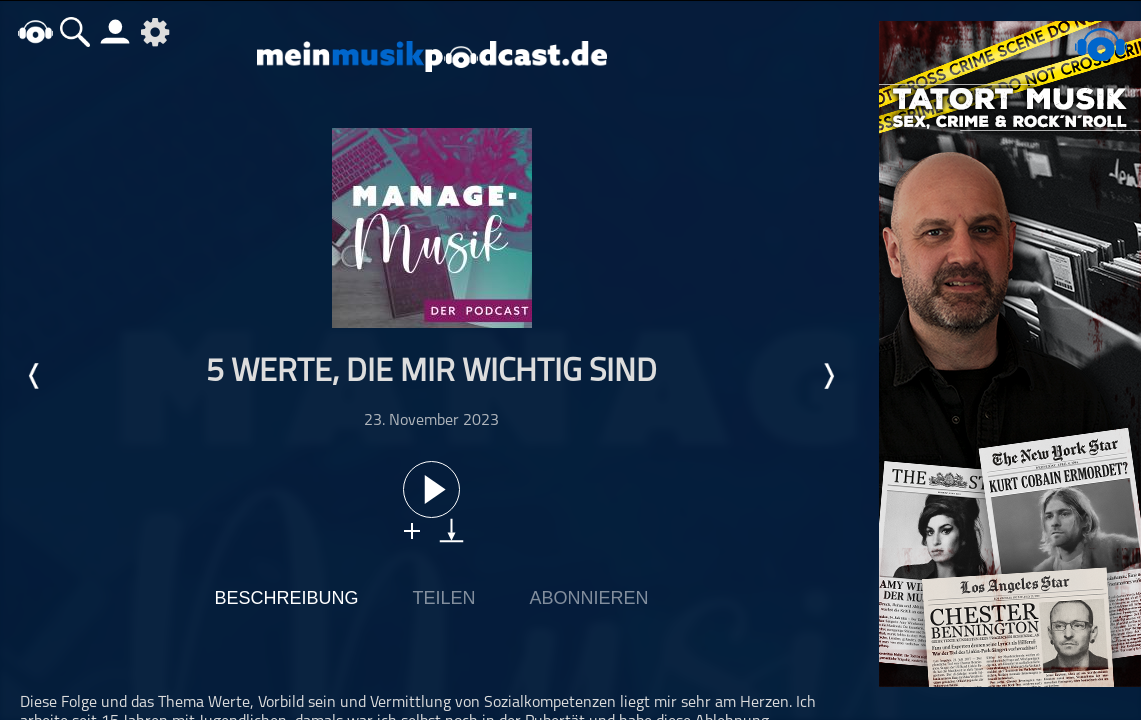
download (451, 530)
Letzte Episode (35, 376)
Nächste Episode (828, 376)
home (35, 31)
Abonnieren (589, 598)
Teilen (443, 598)
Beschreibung (286, 598)
